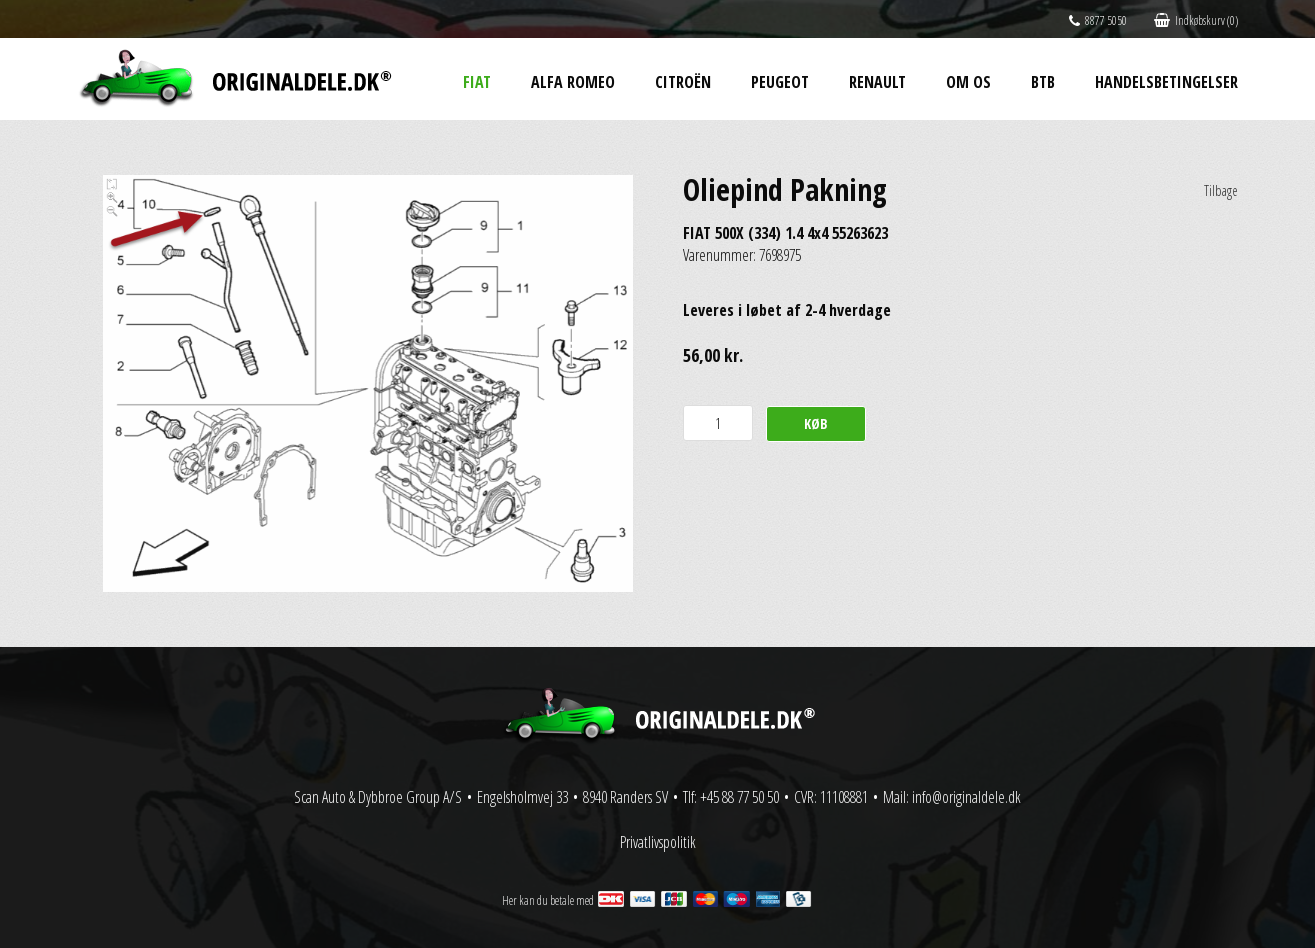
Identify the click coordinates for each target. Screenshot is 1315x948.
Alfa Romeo (573, 82)
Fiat (477, 82)
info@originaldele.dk (966, 797)
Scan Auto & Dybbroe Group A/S (378, 797)
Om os (968, 82)
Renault (877, 82)
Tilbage (1221, 190)
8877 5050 (1098, 20)
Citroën (683, 82)
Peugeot (780, 82)
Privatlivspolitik (658, 842)
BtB (1043, 82)
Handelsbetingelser (1166, 82)
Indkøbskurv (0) (1196, 20)
